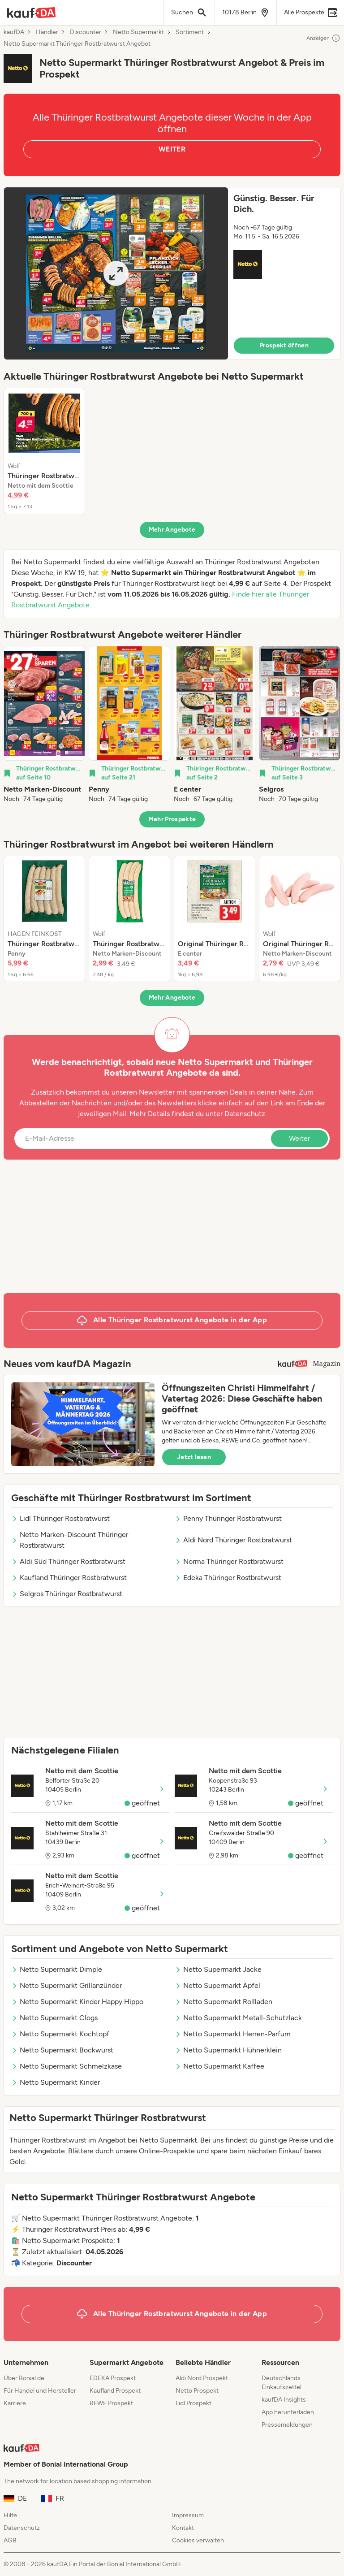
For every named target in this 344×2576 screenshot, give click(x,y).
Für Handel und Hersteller (40, 2390)
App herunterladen (288, 2412)
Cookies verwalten (198, 2540)
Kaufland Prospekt (115, 2390)
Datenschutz (244, 1113)
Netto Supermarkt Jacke (218, 1969)
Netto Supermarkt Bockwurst (62, 2050)
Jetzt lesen (194, 1457)
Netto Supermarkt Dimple (56, 1969)
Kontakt (183, 2528)
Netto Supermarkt (138, 32)
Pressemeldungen (287, 2425)
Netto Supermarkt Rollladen (223, 2001)
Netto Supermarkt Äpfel (217, 1985)
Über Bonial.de (24, 2378)
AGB (10, 2540)
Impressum (188, 2515)
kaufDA (14, 32)
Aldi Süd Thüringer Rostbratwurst (68, 1561)
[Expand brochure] (116, 273)
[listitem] (44, 451)
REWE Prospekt (111, 2403)
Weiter (299, 1138)
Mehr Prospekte (172, 819)
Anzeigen (323, 38)
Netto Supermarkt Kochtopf (60, 2034)
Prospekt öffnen (284, 345)
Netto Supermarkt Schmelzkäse (66, 2066)
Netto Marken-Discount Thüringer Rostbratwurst (69, 1540)
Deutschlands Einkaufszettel (281, 2382)
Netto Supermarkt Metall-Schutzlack (238, 2017)
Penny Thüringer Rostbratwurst (228, 1518)
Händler (47, 32)
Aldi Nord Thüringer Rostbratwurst (233, 1540)
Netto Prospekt (197, 2390)
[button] (172, 273)
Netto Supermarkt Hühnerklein (228, 2050)
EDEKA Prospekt (113, 2378)
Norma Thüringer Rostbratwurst (229, 1561)
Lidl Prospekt (193, 2403)
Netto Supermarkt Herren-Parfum (233, 2034)
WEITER (172, 149)
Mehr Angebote (172, 529)
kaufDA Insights (284, 2399)
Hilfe (10, 2515)
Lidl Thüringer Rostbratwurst (60, 1518)
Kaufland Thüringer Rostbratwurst (69, 1577)
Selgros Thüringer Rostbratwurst (66, 1593)
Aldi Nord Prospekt (202, 2378)
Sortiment (190, 32)
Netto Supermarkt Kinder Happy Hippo (77, 2001)
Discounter (85, 32)
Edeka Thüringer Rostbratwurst (228, 1577)
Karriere (15, 2403)
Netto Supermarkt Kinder (55, 2082)
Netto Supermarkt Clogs (54, 2017)
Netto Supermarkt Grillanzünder (66, 1985)
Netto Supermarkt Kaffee (219, 2066)
